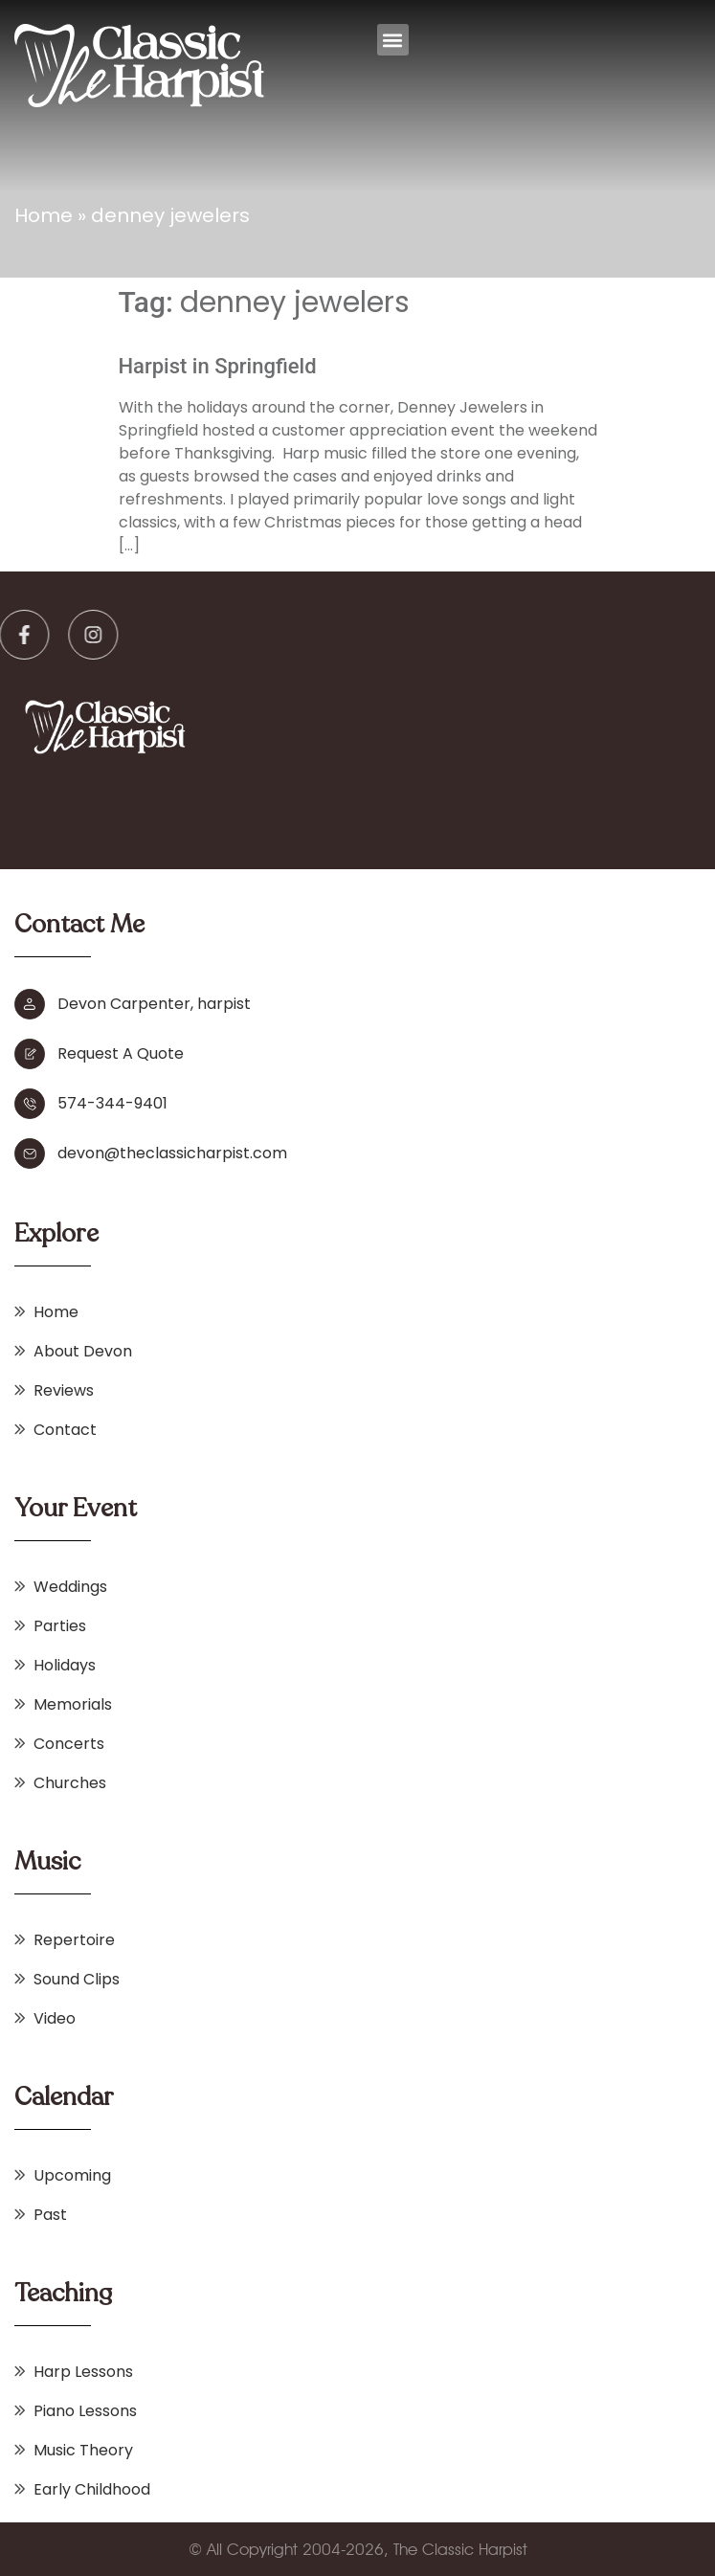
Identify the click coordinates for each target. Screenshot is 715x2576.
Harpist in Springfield (218, 366)
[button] (393, 40)
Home (43, 215)
